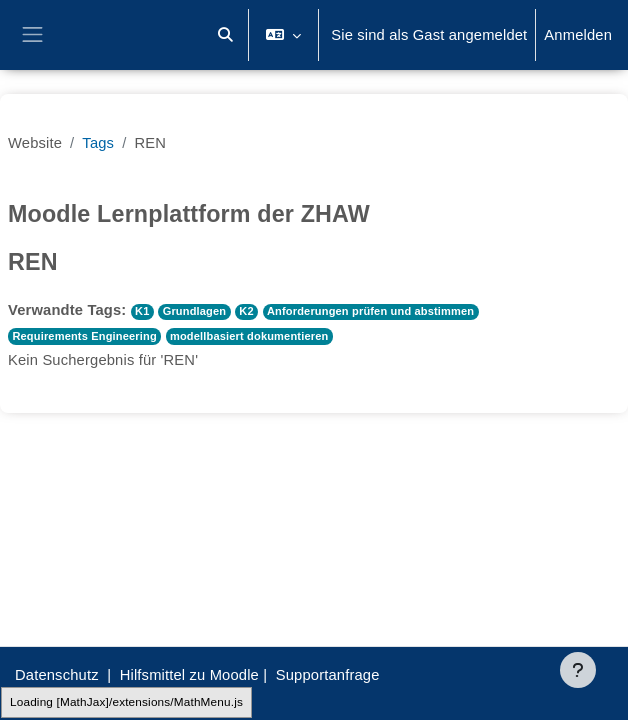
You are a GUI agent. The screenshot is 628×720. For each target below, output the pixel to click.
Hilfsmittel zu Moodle (189, 675)
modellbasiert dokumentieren (249, 336)
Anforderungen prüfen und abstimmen (370, 311)
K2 (246, 311)
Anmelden (578, 35)
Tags (98, 143)
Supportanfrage (328, 675)
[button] (225, 35)
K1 (142, 311)
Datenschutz (57, 675)
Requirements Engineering (84, 336)
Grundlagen (195, 311)
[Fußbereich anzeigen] (578, 670)
